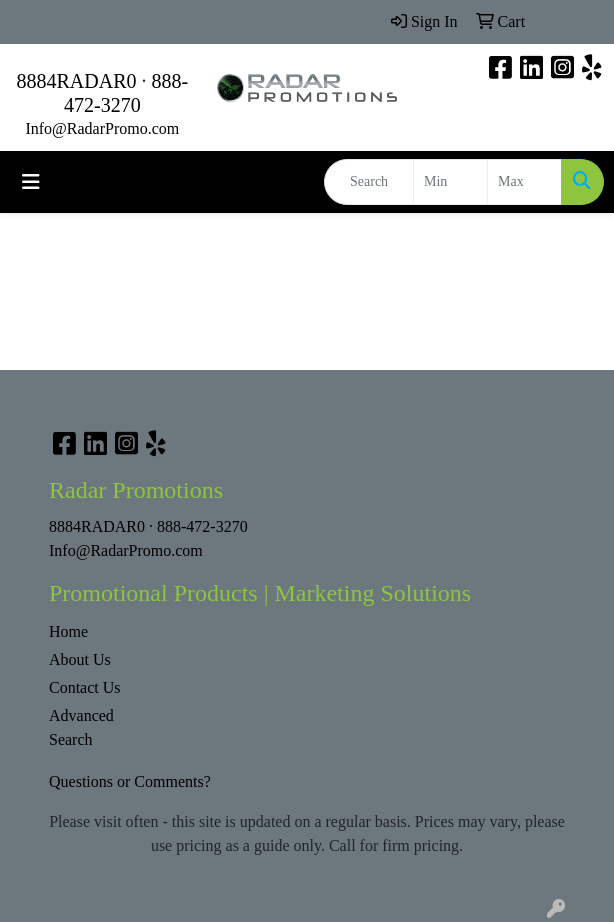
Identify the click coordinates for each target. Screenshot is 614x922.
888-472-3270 (202, 526)
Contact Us (85, 687)
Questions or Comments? (130, 781)
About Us (80, 659)
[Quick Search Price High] (524, 182)
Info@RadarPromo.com (102, 128)
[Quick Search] (369, 182)
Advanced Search (81, 727)
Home (68, 631)
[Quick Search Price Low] (450, 182)
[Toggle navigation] (31, 182)
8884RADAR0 (76, 81)
